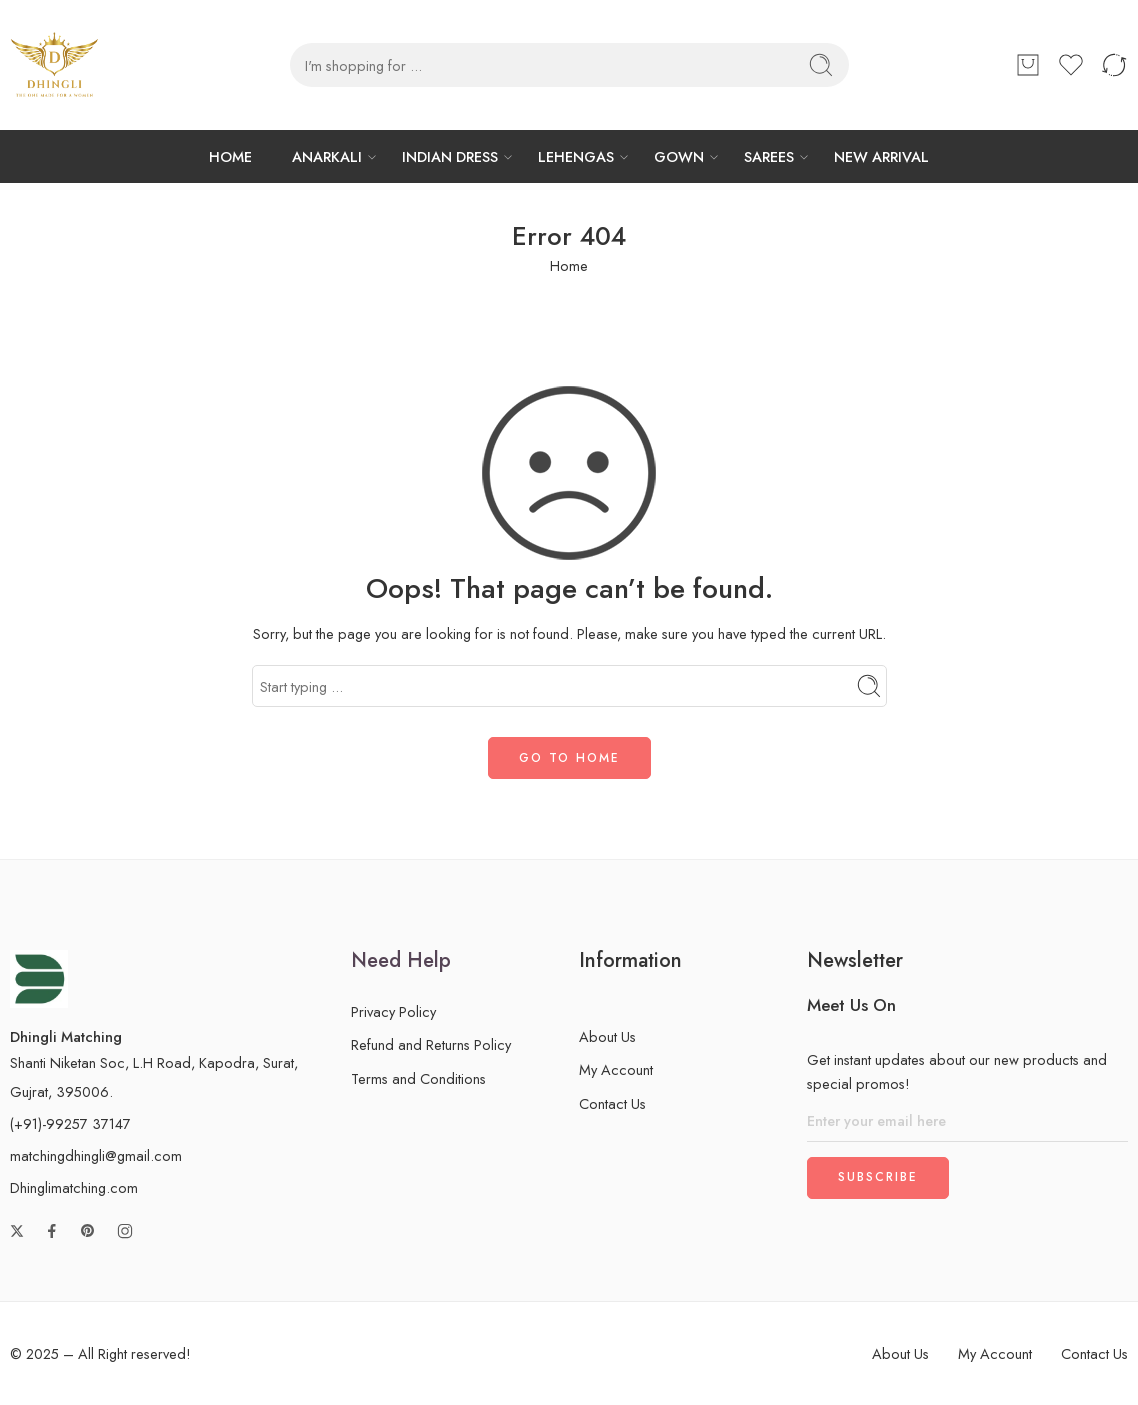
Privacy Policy (393, 1011)
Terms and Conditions (418, 1078)
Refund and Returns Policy (431, 1044)
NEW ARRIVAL (881, 156)
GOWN (679, 156)
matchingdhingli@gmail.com (96, 1155)
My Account (616, 1069)
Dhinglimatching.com (74, 1187)
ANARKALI (327, 156)
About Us (607, 1036)
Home (569, 265)
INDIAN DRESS (450, 156)
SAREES (769, 156)
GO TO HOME (569, 758)
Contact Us (612, 1103)
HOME (230, 156)
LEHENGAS (576, 156)
